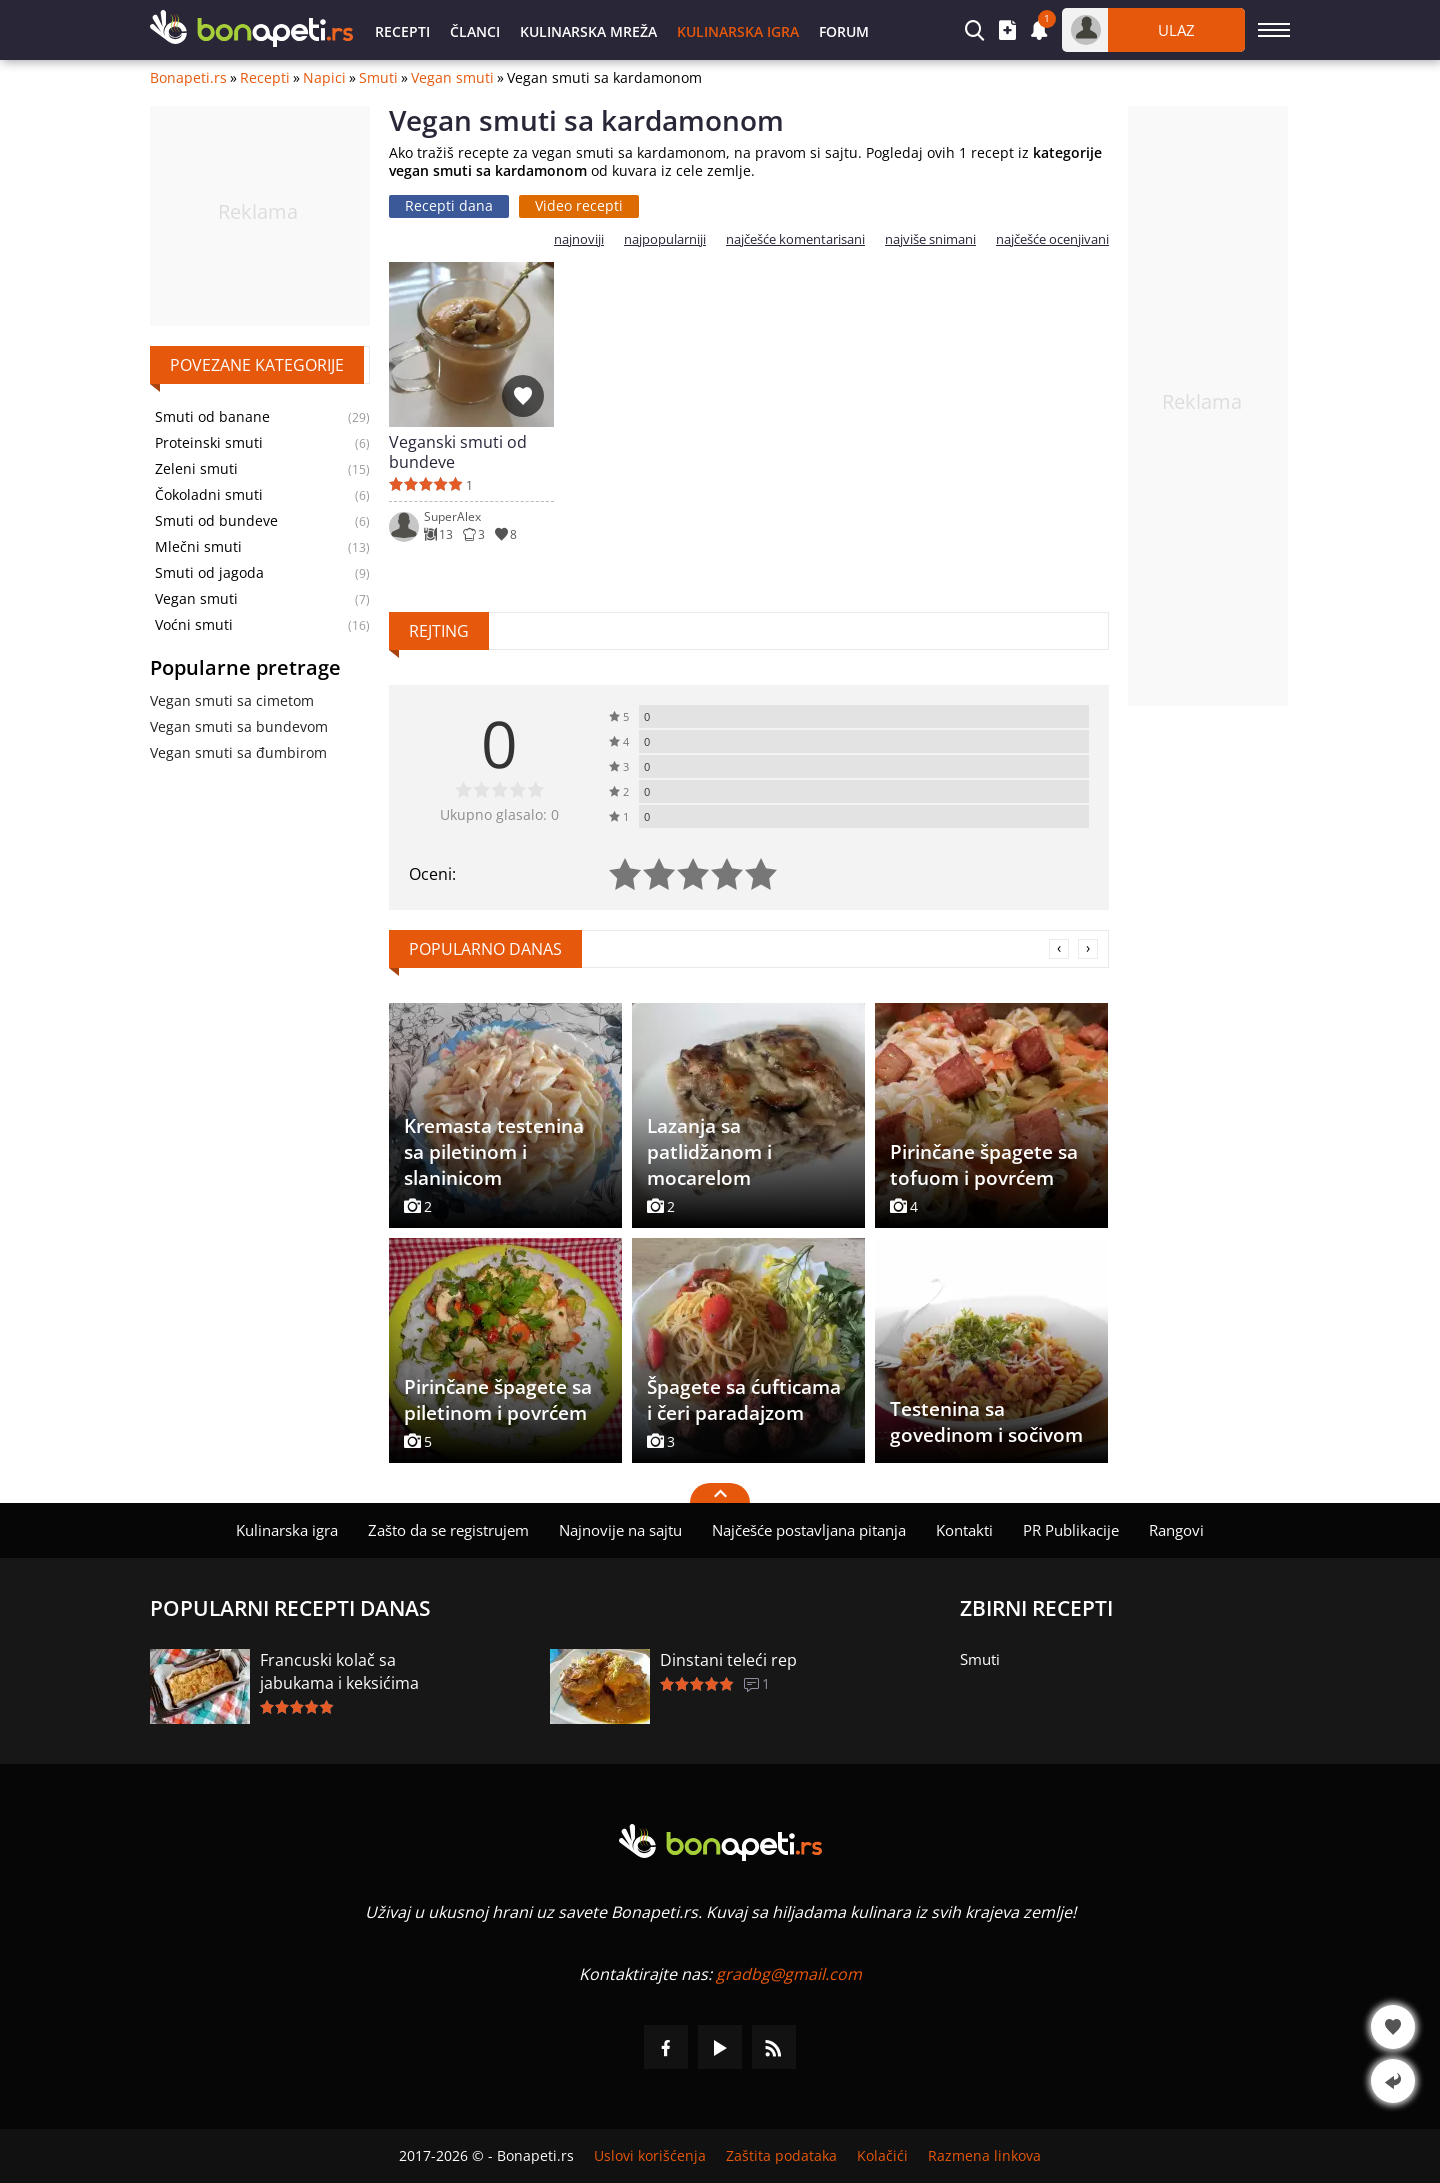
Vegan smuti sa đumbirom (238, 752)
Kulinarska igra (738, 31)
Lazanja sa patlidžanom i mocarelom (709, 1152)
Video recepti (579, 205)
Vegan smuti (452, 78)
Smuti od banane (212, 417)
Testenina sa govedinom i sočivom (986, 1422)
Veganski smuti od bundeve (458, 452)
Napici (324, 78)
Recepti (402, 31)
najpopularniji (665, 239)
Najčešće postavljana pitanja (809, 1530)
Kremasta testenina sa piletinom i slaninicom (494, 1152)
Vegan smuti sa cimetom (232, 700)
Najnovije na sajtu (620, 1530)
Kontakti (964, 1530)
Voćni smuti (194, 625)
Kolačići (882, 2156)
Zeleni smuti (196, 469)
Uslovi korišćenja (650, 2156)
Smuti (378, 78)
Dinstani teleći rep (728, 1660)
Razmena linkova (984, 2156)
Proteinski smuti (209, 443)
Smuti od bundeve (216, 521)
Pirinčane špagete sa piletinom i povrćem (498, 1400)
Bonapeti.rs (188, 78)
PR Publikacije (1071, 1530)
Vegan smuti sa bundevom (239, 726)
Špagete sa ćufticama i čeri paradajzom (744, 1400)
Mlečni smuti (198, 547)
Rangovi (1176, 1530)
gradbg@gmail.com (789, 1974)
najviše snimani (930, 239)
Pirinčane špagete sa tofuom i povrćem (984, 1165)
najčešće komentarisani (795, 239)
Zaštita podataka (781, 2156)
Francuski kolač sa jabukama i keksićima (339, 1671)
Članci (475, 31)
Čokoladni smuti (209, 495)
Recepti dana (449, 205)
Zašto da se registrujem (448, 1530)
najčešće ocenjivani (1052, 239)
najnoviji (579, 239)
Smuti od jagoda (209, 573)
